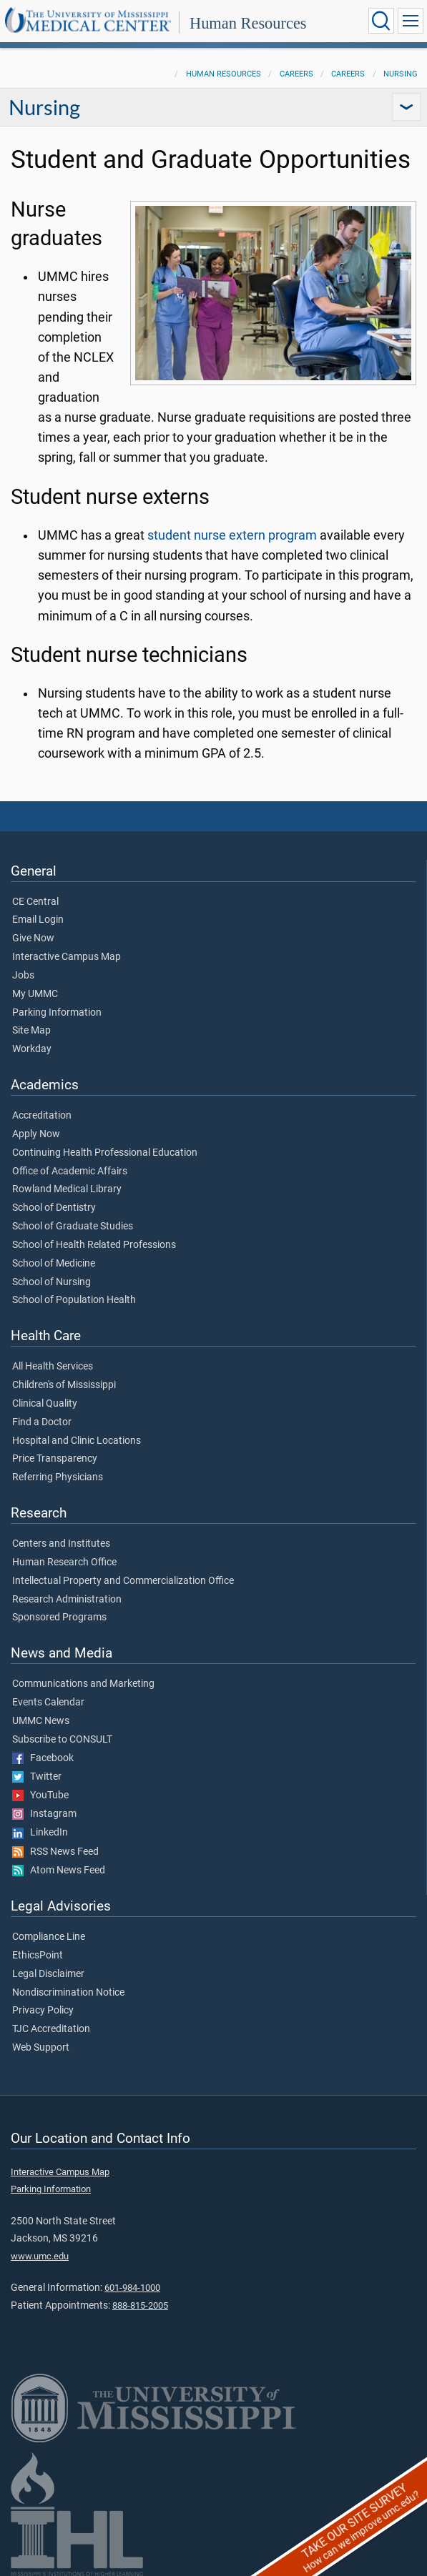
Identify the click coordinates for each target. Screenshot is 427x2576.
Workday (31, 1049)
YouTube (40, 1795)
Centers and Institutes (61, 1544)
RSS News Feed (55, 1852)
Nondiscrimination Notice (68, 1992)
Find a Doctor (42, 1422)
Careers (296, 74)
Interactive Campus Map (66, 957)
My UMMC (35, 994)
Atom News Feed (58, 1870)
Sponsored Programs (59, 1617)
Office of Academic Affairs (69, 1171)
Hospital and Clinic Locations (76, 1441)
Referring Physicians (57, 1477)
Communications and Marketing (83, 1684)
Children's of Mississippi (64, 1385)
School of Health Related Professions (94, 1245)
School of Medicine (53, 1263)
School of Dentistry (54, 1208)
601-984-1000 (132, 2287)
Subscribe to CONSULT (62, 1739)
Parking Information (57, 1013)
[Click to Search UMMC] (381, 21)
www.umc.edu (40, 2256)
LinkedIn (40, 1832)
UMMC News (40, 1721)
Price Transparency (54, 1459)
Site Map (31, 1030)
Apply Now (36, 1134)
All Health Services (52, 1366)
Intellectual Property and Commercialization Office (123, 1581)
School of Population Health (74, 1300)
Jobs (23, 975)
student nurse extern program (232, 535)
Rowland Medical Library (67, 1189)
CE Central (35, 902)
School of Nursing (51, 1282)
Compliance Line (48, 1937)
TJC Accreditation (51, 2029)
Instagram (44, 1814)
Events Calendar (48, 1702)
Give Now (33, 938)
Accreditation (42, 1115)
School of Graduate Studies (72, 1226)
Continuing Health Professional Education (104, 1153)
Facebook (43, 1758)
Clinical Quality (44, 1404)
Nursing (400, 74)
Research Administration (67, 1599)
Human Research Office (64, 1562)
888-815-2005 (140, 2305)
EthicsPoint (37, 1955)
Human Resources (248, 23)
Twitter (37, 1777)
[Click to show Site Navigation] (410, 21)
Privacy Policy (43, 2010)
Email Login (38, 920)
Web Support (40, 2048)
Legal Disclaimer (48, 1974)
